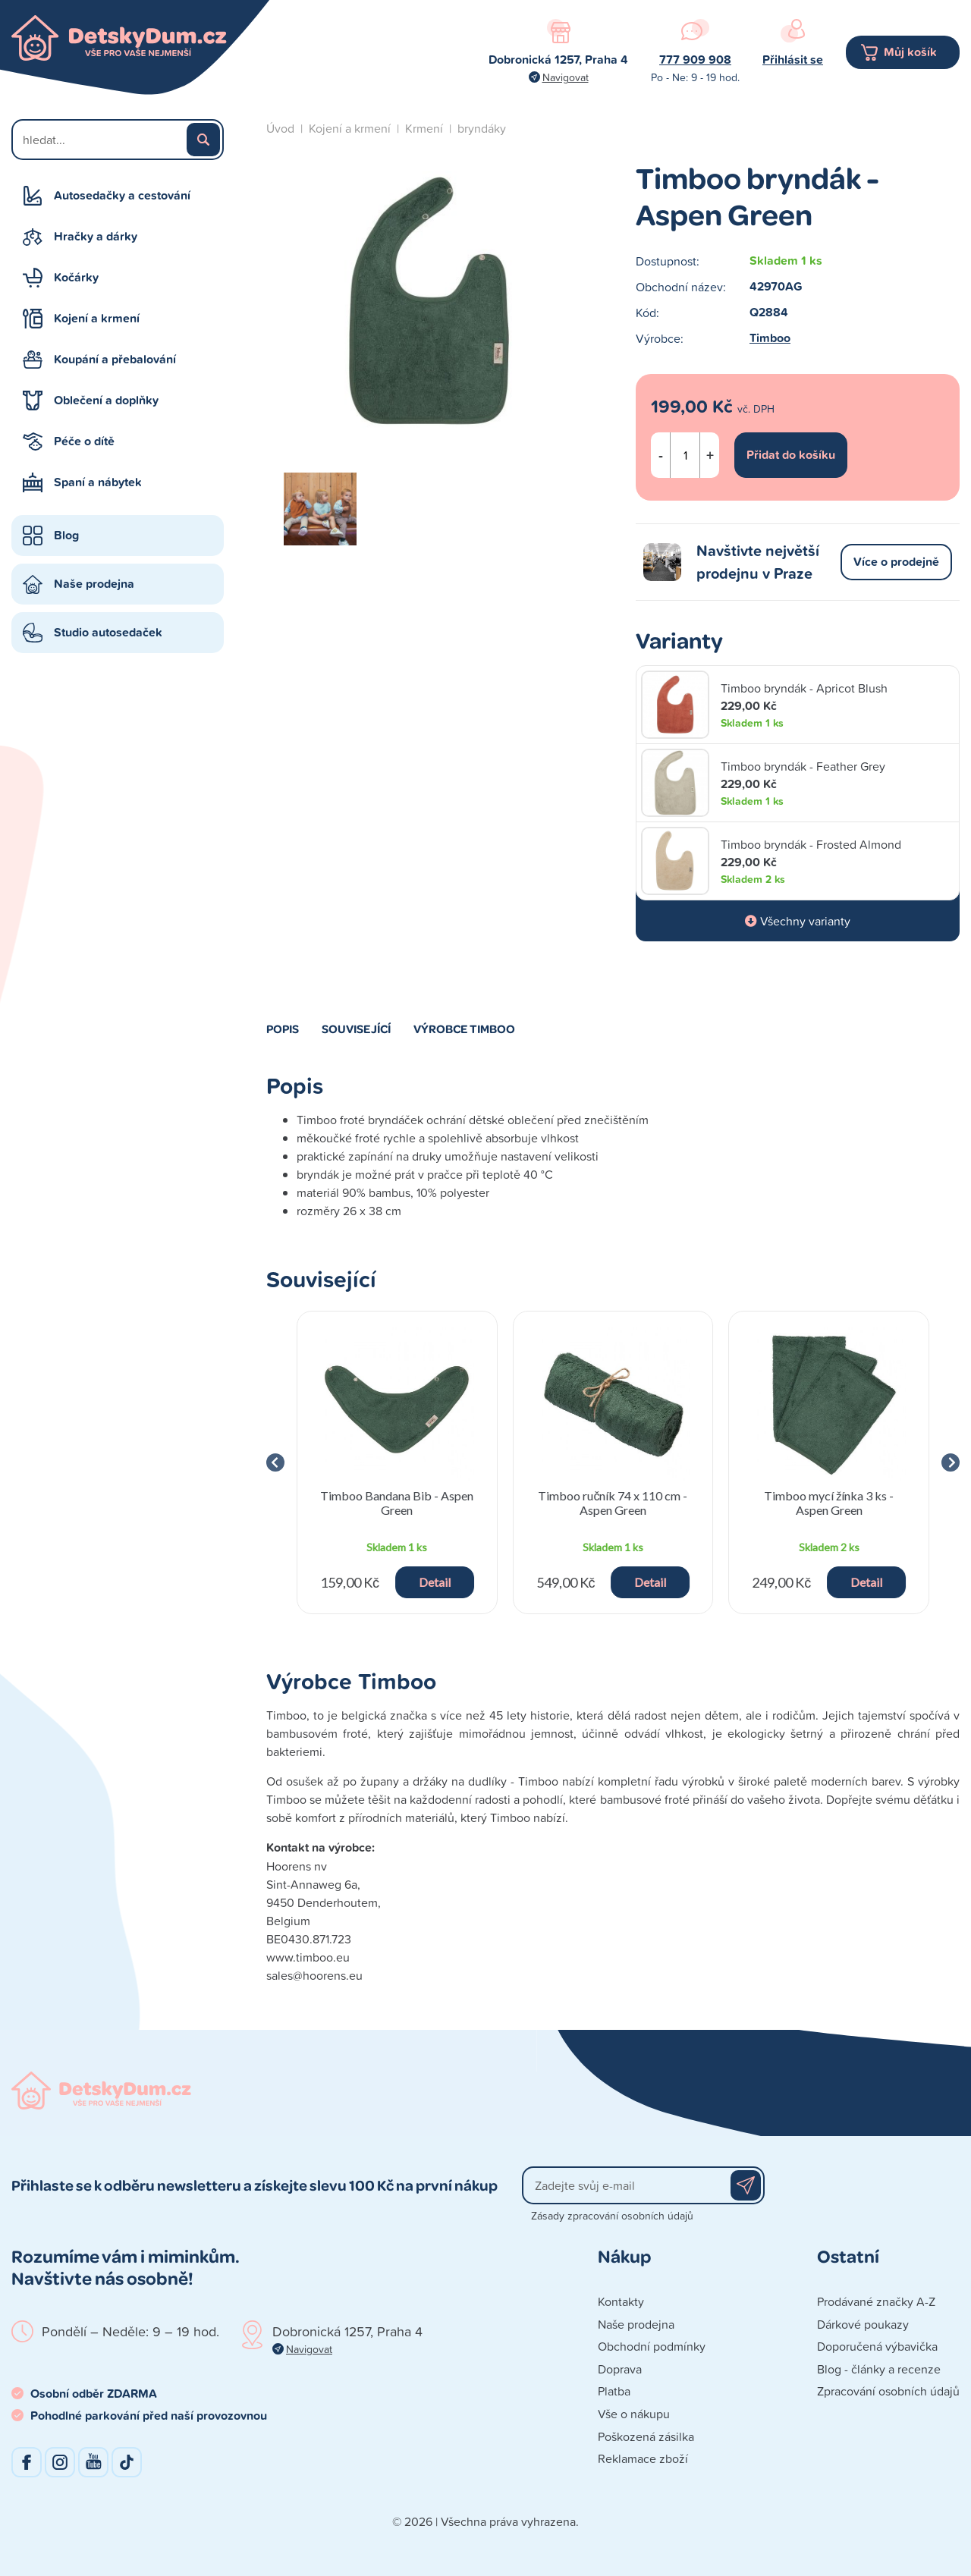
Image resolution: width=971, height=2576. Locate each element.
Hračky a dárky (95, 236)
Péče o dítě (84, 441)
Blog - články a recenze (879, 2369)
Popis (282, 1028)
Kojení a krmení (97, 318)
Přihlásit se (792, 59)
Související (356, 1028)
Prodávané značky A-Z (876, 2301)
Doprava (620, 2369)
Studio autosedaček (108, 632)
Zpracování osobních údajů (888, 2391)
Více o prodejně (896, 561)
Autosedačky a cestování (122, 195)
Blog (66, 535)
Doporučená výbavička (877, 2346)
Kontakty (621, 2301)
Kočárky (76, 277)
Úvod (280, 128)
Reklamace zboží (643, 2458)
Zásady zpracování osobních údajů (612, 2215)
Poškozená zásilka (646, 2436)
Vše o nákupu (634, 2413)
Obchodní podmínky (651, 2346)
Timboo (769, 338)
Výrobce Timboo (464, 1028)
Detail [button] (435, 1582)
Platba (614, 2391)
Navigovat (565, 77)
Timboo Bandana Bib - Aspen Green (396, 1502)
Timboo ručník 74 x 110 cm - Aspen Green (612, 1502)
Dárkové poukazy (863, 2324)
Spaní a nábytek (98, 482)
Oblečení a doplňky (106, 400)
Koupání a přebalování (115, 359)
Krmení (424, 128)
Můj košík (910, 52)
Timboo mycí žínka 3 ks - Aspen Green (829, 1502)
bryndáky (481, 128)
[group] (397, 1462)
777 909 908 (695, 59)
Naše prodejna (94, 583)
